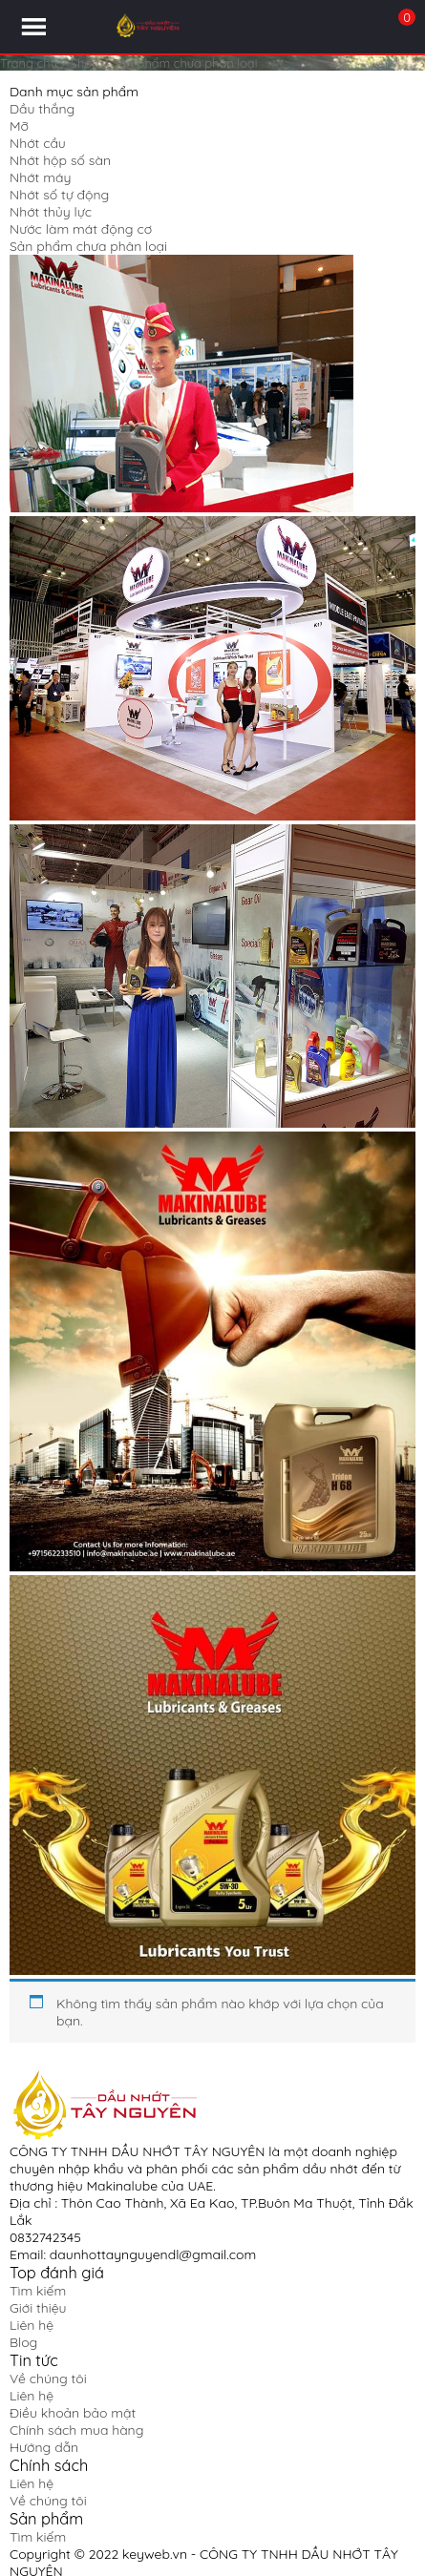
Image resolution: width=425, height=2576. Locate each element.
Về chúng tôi (48, 2378)
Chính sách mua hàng (76, 2430)
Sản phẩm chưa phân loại (88, 246)
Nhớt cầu (38, 143)
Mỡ (19, 126)
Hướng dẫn (44, 2447)
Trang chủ (28, 63)
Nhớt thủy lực (51, 211)
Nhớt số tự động (59, 194)
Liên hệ (31, 2325)
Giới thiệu (38, 2307)
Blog (23, 2342)
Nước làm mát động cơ (81, 229)
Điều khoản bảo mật (73, 2412)
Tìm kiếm (38, 2290)
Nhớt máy (40, 177)
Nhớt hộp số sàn (60, 160)
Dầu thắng (42, 108)
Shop (85, 63)
